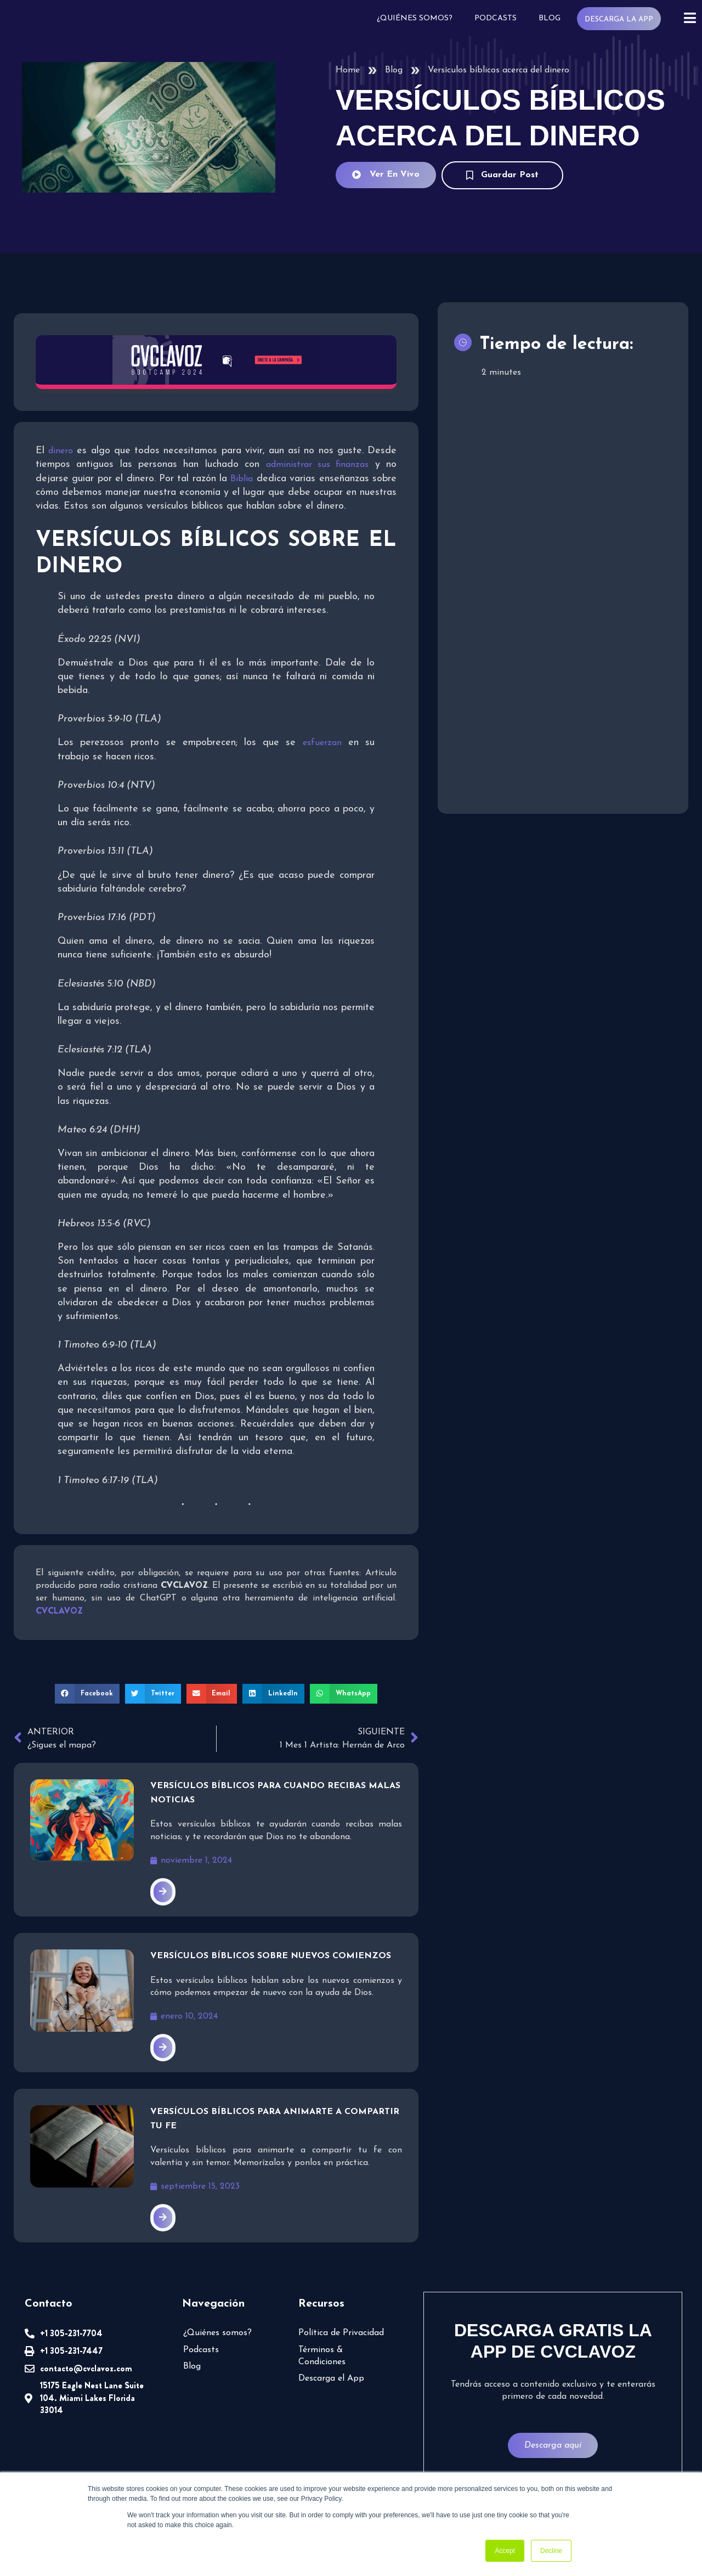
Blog (550, 18)
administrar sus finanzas (317, 465)
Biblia (241, 479)
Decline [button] (551, 2551)
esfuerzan (322, 743)
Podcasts (495, 18)
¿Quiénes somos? (414, 18)
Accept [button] (505, 2551)
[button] (87, 1694)
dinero (60, 451)
